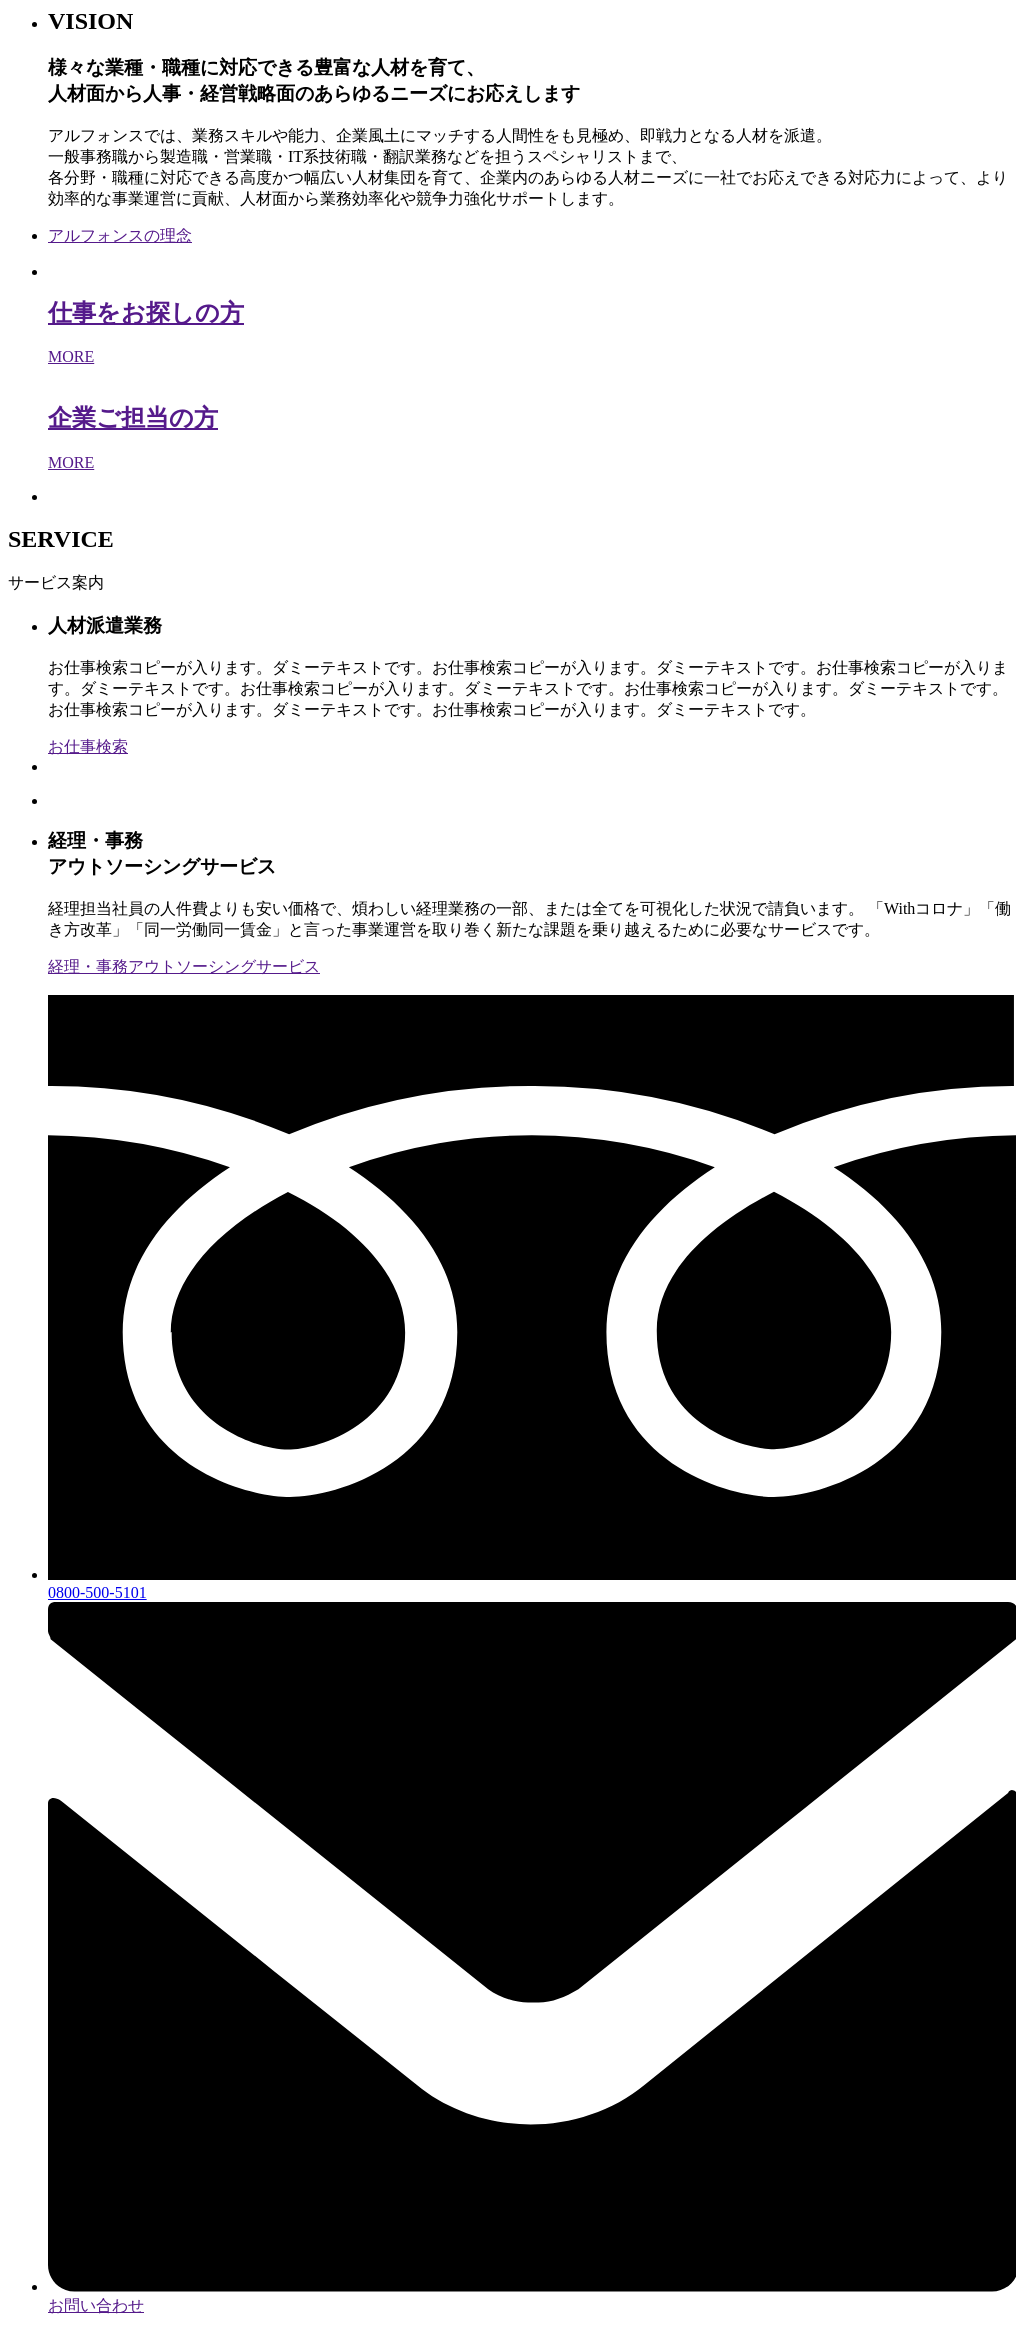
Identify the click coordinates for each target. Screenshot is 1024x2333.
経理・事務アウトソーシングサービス (184, 966)
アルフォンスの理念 (120, 235)
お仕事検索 (88, 746)
